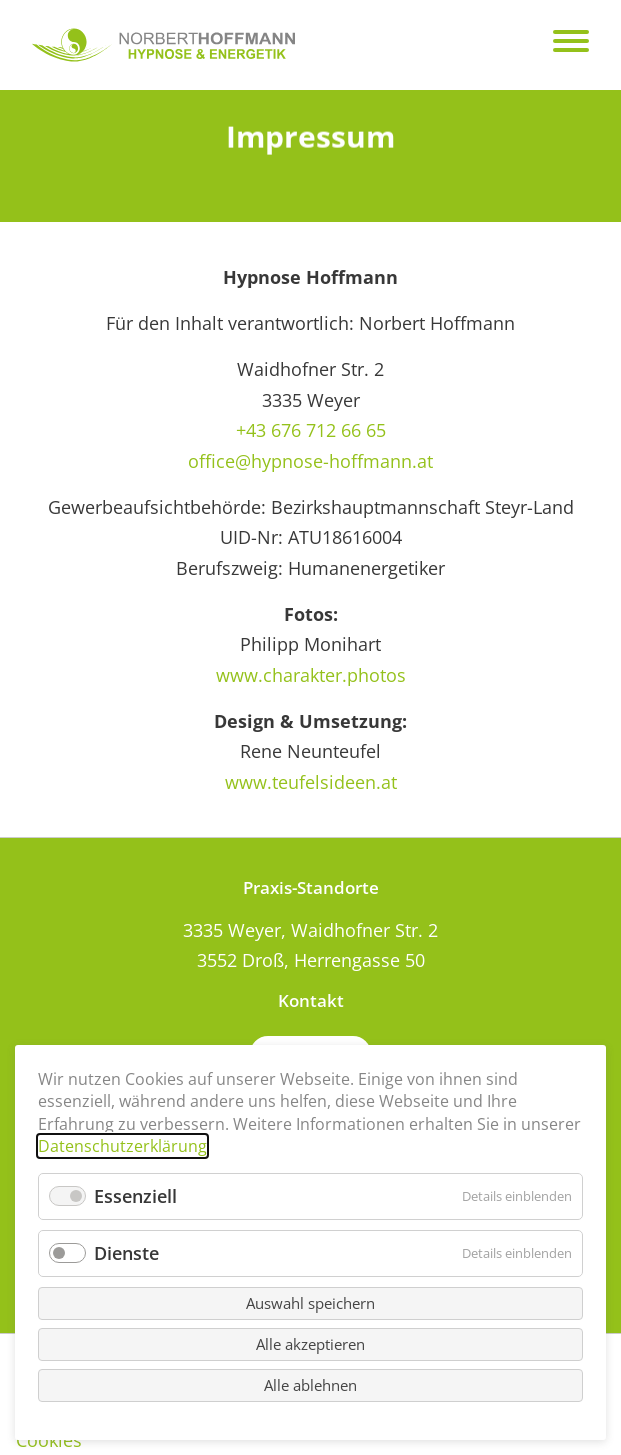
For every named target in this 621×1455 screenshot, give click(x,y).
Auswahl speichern (310, 1303)
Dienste (126, 1253)
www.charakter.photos (311, 675)
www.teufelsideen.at (311, 782)
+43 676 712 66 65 (311, 430)
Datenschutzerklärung (122, 1146)
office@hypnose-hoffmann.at (310, 461)
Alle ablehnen (310, 1385)
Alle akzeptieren (310, 1344)
